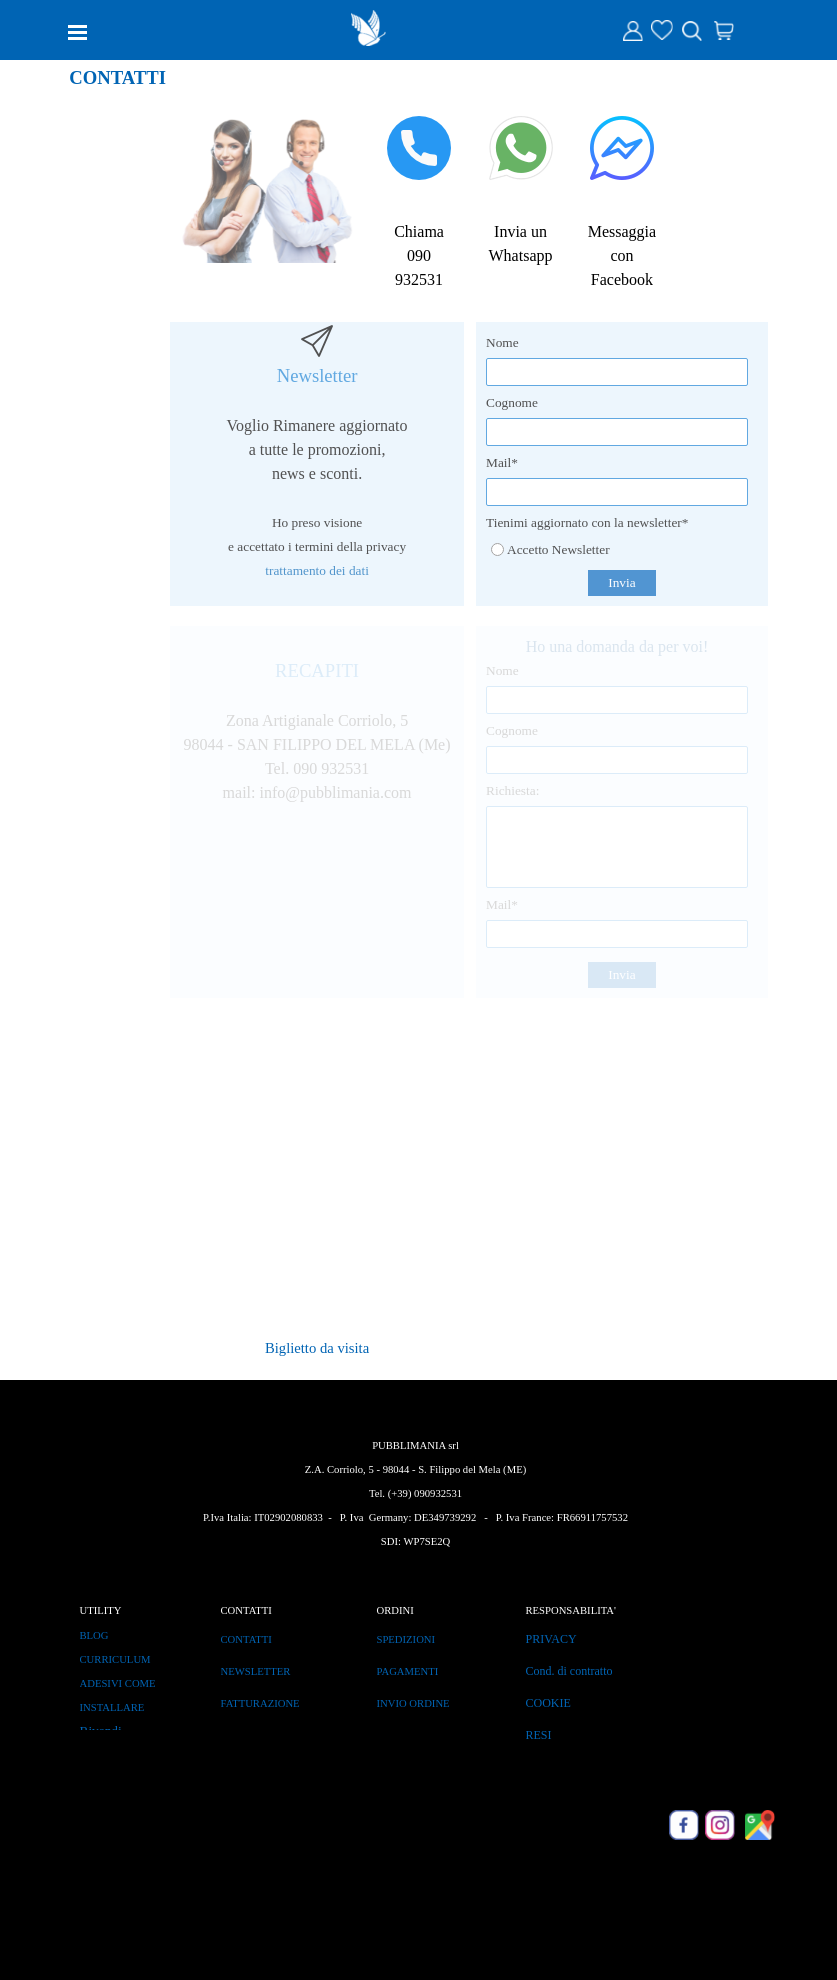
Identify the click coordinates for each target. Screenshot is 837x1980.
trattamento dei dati (317, 570)
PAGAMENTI (408, 1671)
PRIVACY (551, 1639)
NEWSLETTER (256, 1671)
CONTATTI (246, 1639)
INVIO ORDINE (413, 1703)
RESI (539, 1735)
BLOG (94, 1635)
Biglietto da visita (317, 1348)
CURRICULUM (115, 1659)
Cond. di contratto (569, 1671)
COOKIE (548, 1703)
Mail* (502, 462)
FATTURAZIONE (260, 1703)
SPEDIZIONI (406, 1639)
